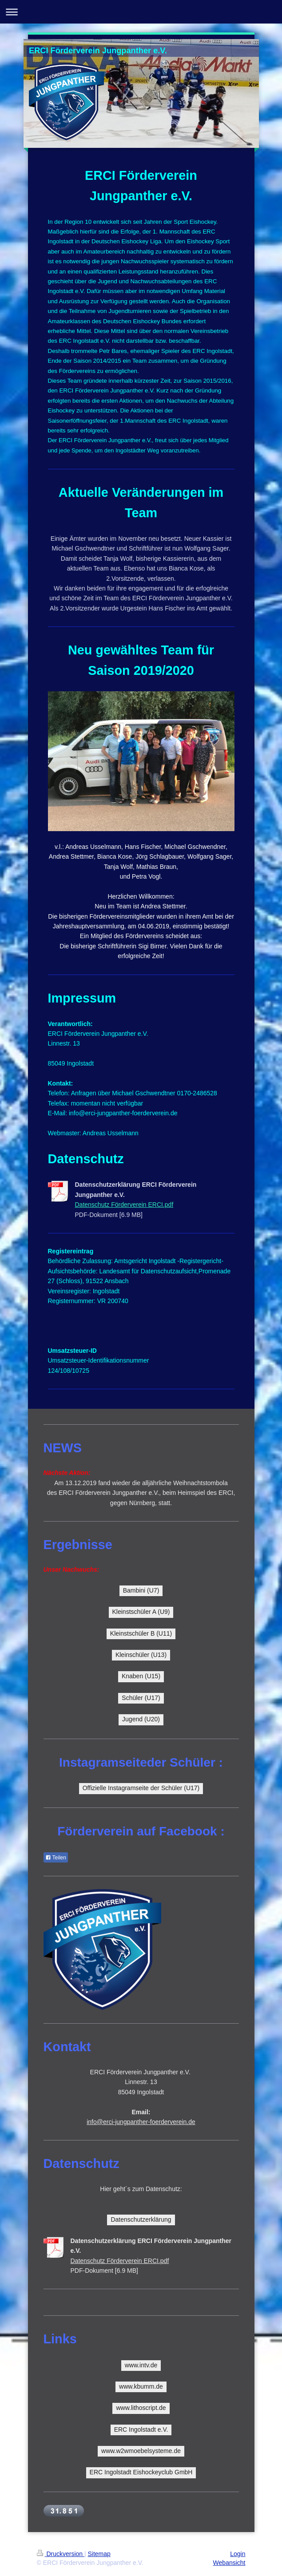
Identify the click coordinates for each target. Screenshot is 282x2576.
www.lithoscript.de (141, 2407)
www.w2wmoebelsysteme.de (141, 2450)
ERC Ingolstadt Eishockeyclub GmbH (141, 2472)
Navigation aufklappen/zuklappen (141, 11)
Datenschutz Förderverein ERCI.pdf (124, 1204)
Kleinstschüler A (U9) (141, 1611)
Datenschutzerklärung (141, 2219)
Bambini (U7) (141, 1590)
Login (237, 2553)
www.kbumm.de (141, 2386)
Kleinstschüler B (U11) (141, 1633)
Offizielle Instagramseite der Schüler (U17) (141, 1787)
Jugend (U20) (141, 1719)
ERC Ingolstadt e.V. (141, 2429)
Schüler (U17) (141, 1697)
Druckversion (60, 2553)
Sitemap (99, 2553)
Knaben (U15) (141, 1676)
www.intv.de (141, 2365)
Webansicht (229, 2562)
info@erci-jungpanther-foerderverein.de (141, 2121)
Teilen (55, 1858)
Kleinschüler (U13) (141, 1654)
